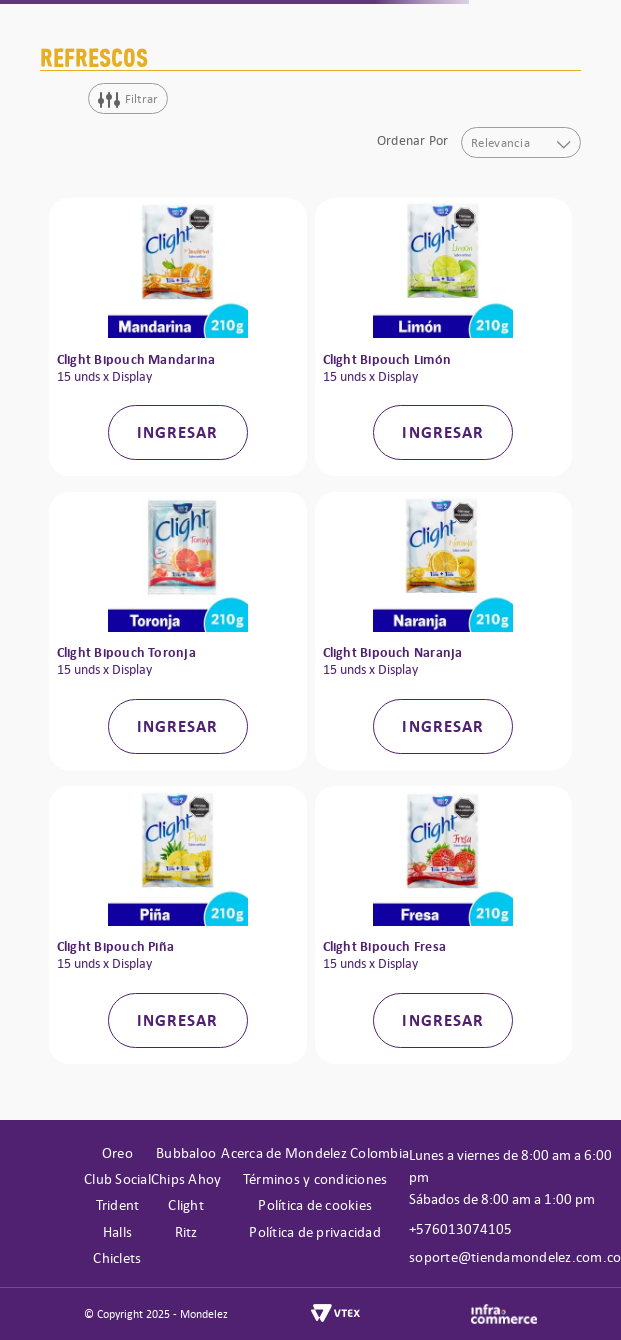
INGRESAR (178, 432)
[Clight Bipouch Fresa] (444, 925)
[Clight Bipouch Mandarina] (178, 337)
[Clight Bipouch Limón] (444, 337)
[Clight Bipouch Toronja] (178, 631)
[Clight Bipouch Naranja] (444, 631)
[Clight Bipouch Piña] (178, 925)
